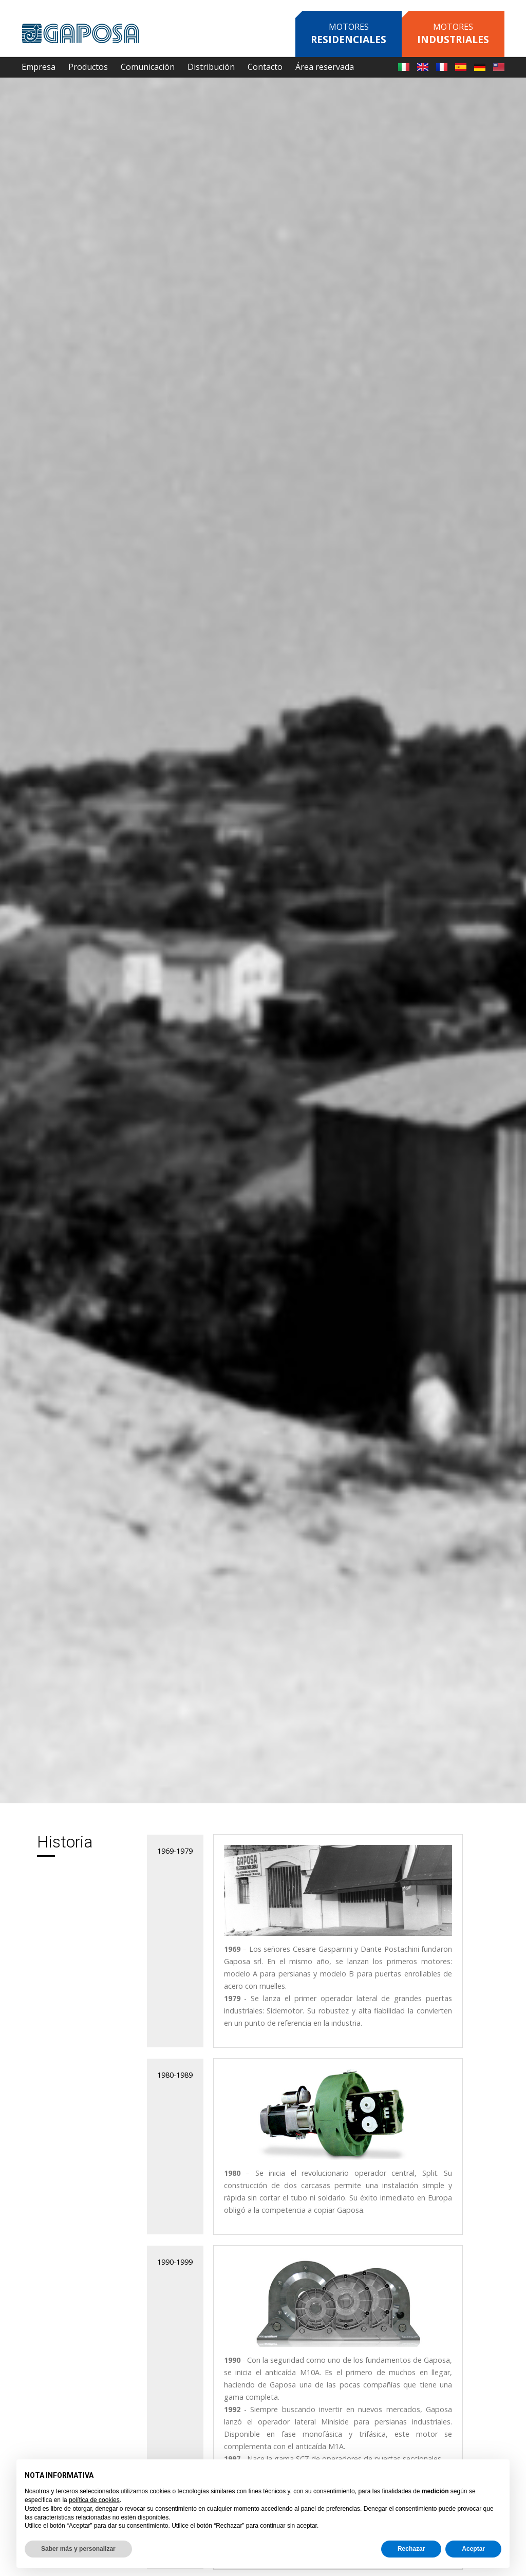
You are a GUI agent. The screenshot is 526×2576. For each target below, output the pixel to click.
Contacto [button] (265, 66)
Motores (348, 33)
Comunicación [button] (148, 66)
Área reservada (324, 66)
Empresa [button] (38, 66)
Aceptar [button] (473, 2548)
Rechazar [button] (411, 2548)
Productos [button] (88, 66)
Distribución (211, 66)
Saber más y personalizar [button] (78, 2548)
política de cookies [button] (94, 2500)
